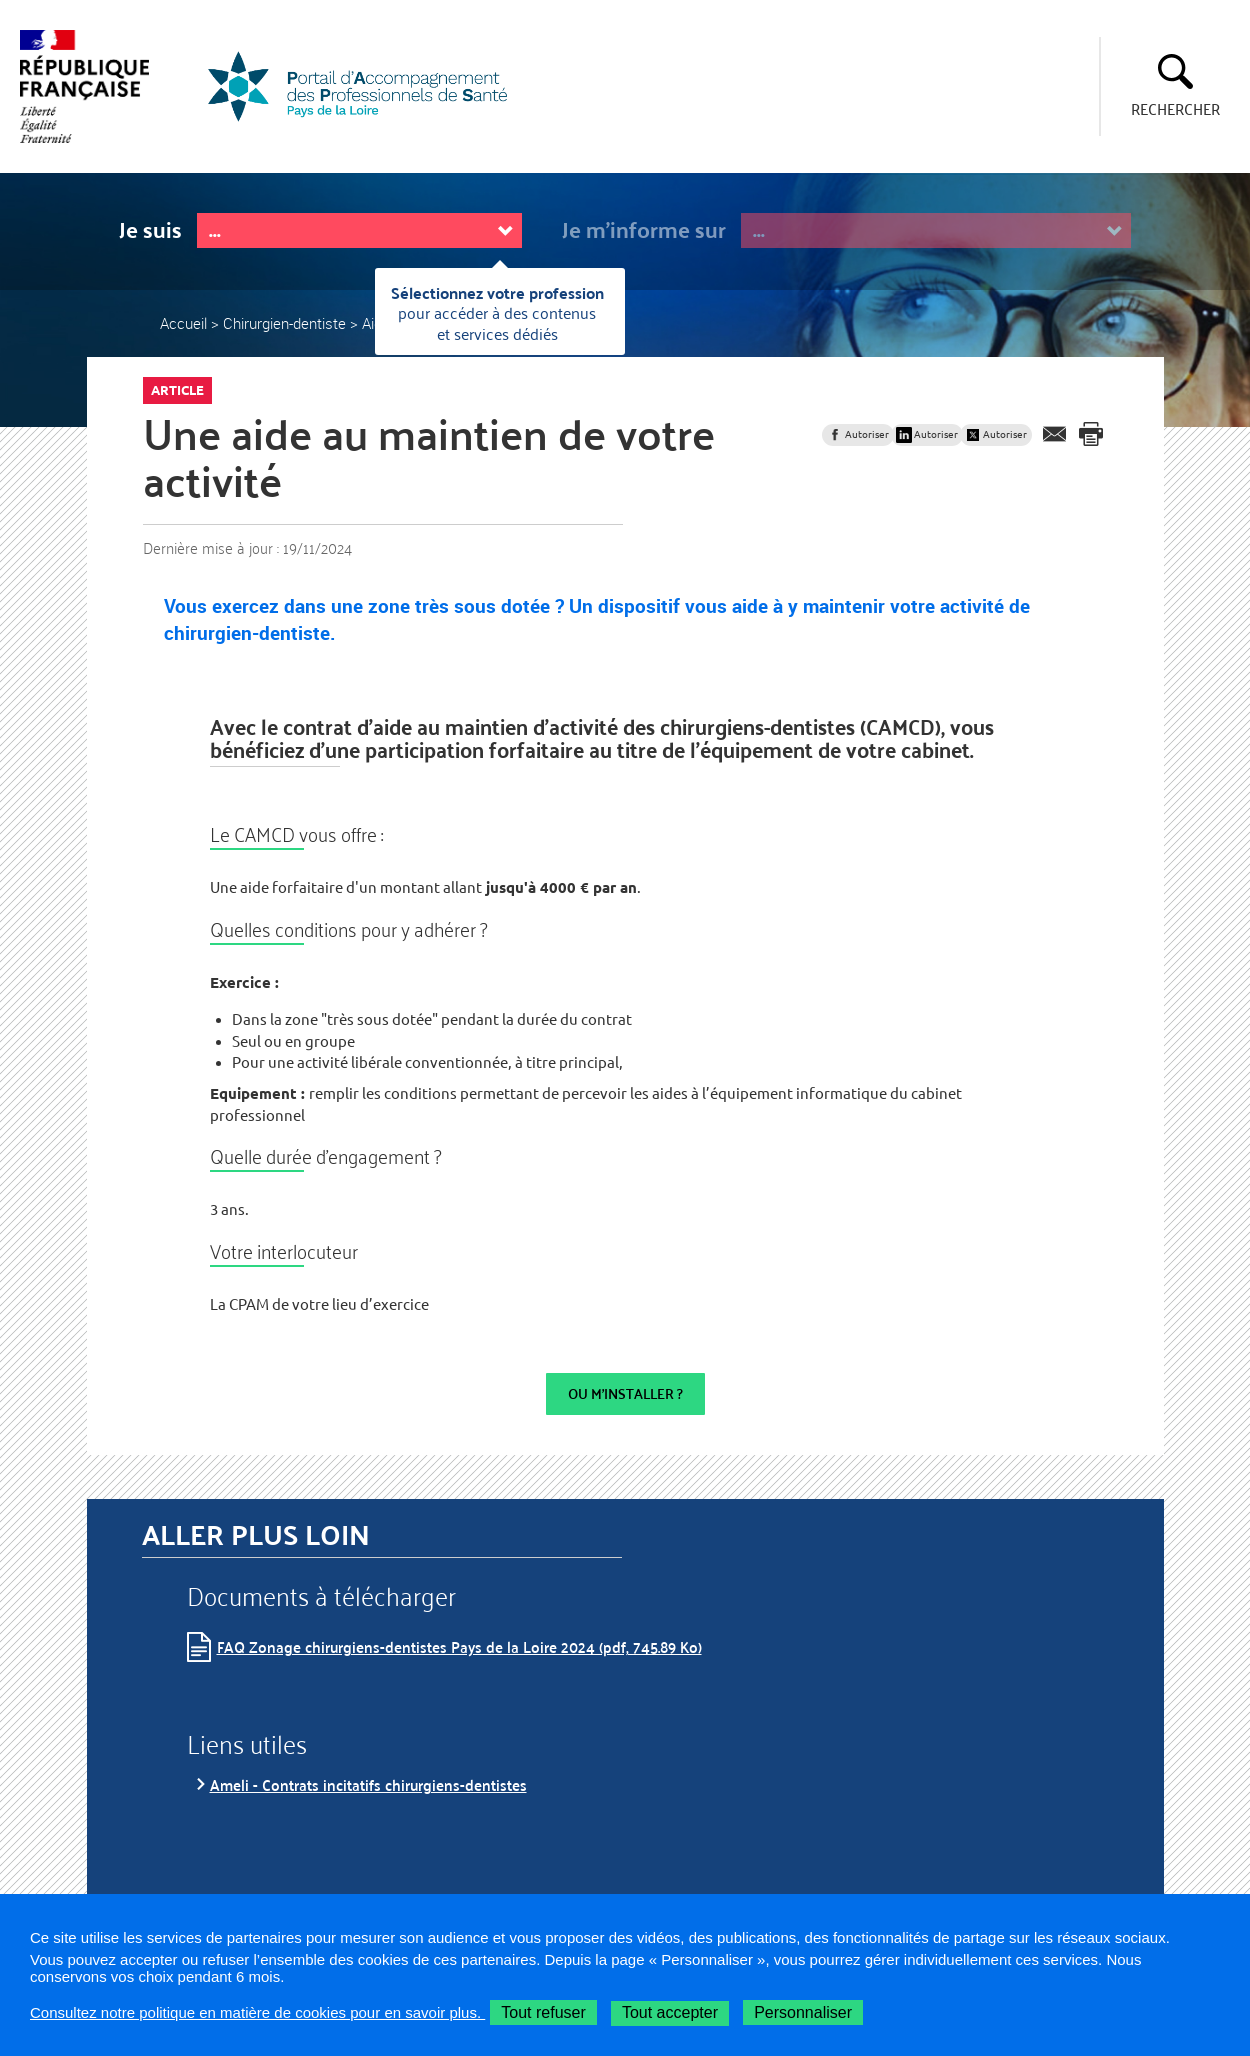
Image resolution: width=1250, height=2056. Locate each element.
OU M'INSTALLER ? (625, 1393)
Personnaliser (803, 2012)
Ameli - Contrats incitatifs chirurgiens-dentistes (368, 1784)
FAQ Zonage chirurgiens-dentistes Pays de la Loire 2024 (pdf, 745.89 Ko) (459, 1646)
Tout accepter (670, 2012)
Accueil (183, 323)
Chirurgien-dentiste (284, 323)
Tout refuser (543, 2012)
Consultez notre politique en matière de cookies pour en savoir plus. (257, 2012)
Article (177, 390)
